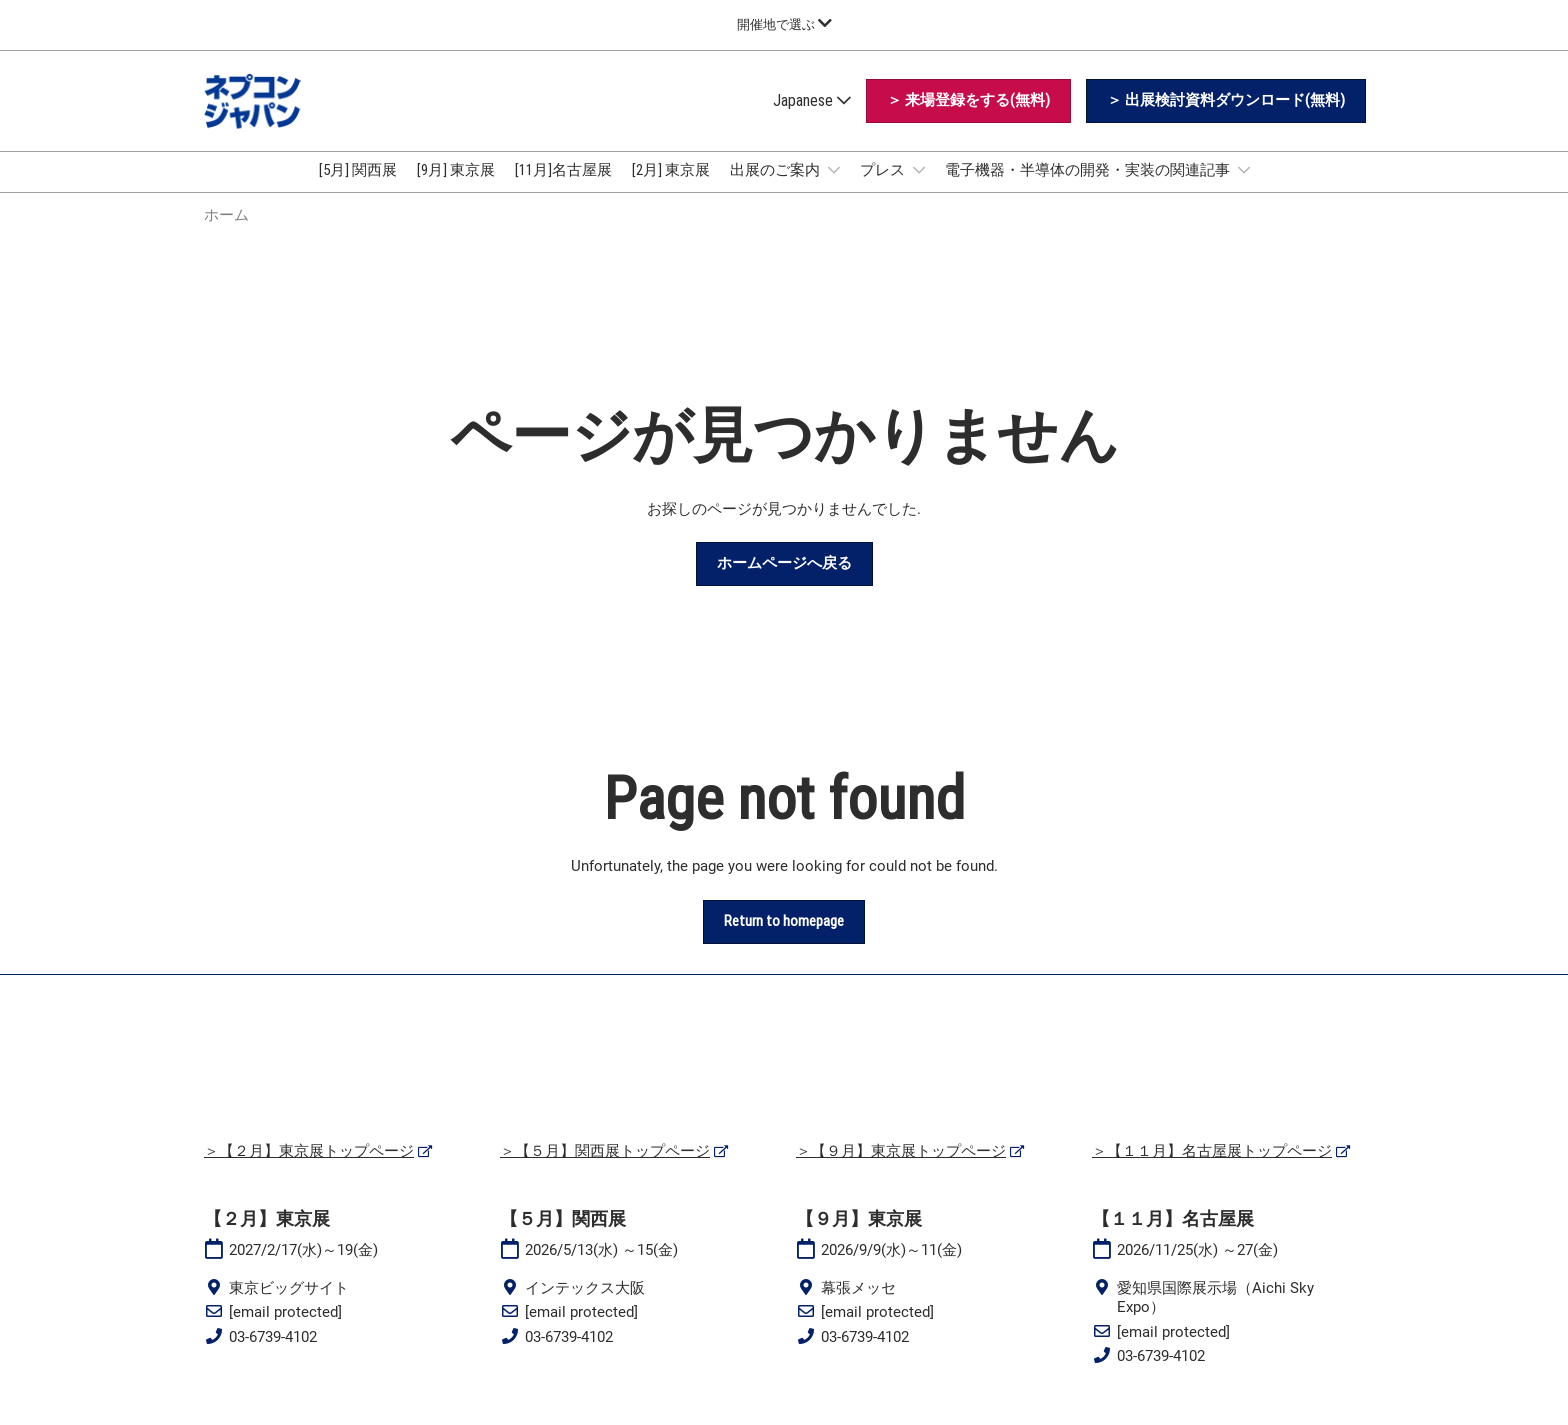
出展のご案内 (776, 189)
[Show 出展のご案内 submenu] (834, 189)
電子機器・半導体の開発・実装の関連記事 (1089, 189)
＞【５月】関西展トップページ (605, 1169)
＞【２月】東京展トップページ (309, 1169)
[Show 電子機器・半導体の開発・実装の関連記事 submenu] (1244, 189)
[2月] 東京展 (671, 189)
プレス (884, 189)
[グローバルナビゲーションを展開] (784, 24)
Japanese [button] (812, 119)
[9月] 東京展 (456, 189)
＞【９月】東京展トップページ (901, 1169)
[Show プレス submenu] (919, 189)
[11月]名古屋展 (563, 189)
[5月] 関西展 (358, 189)
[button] (968, 120)
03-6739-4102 (273, 1355)
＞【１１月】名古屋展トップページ (1212, 1169)
